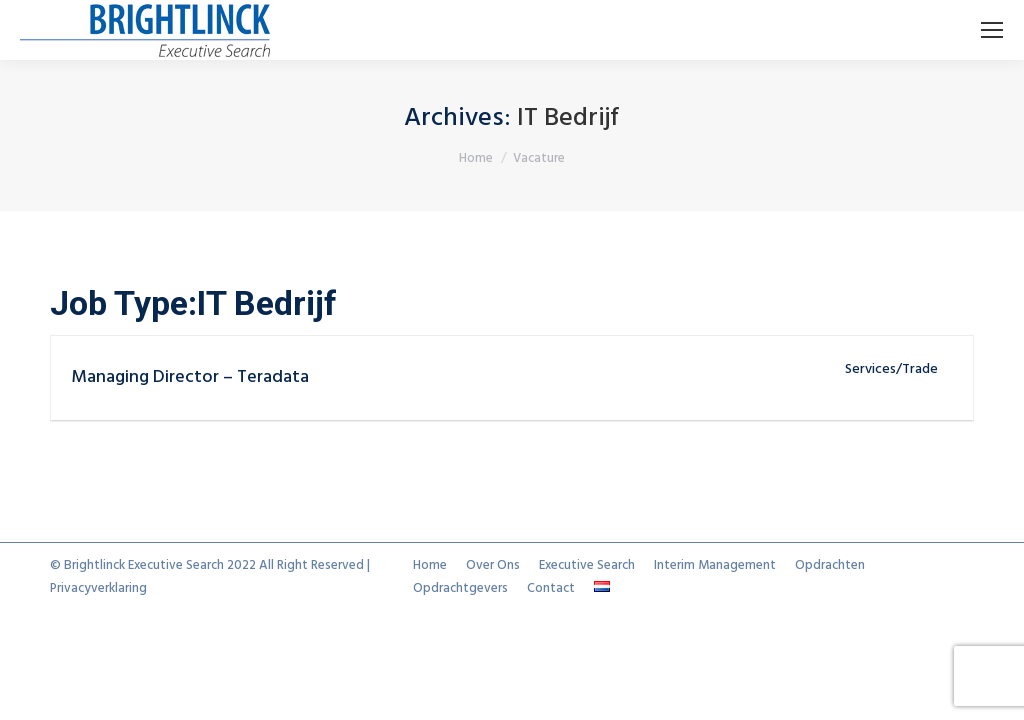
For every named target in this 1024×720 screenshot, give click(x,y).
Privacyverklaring (98, 588)
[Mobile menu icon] (992, 30)
